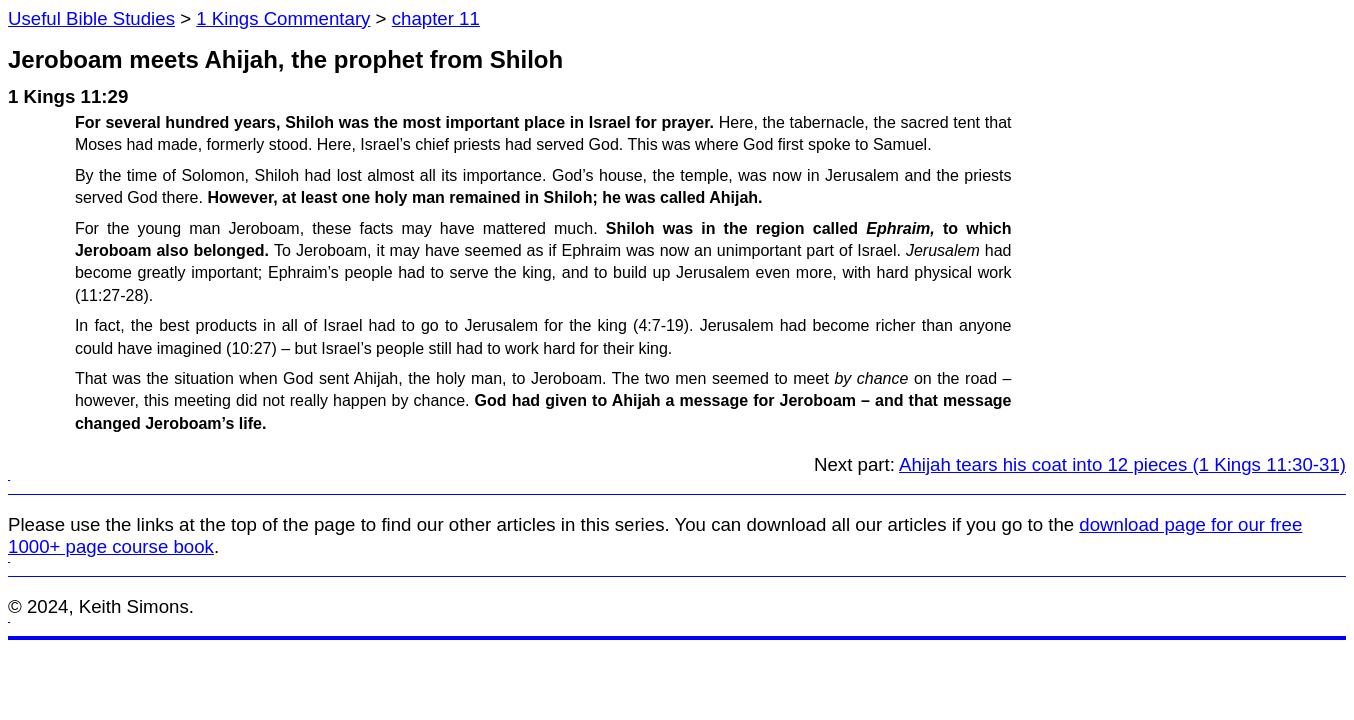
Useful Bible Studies (91, 18)
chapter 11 (436, 18)
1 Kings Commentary (283, 18)
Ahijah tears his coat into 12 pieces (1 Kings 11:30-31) (1122, 464)
